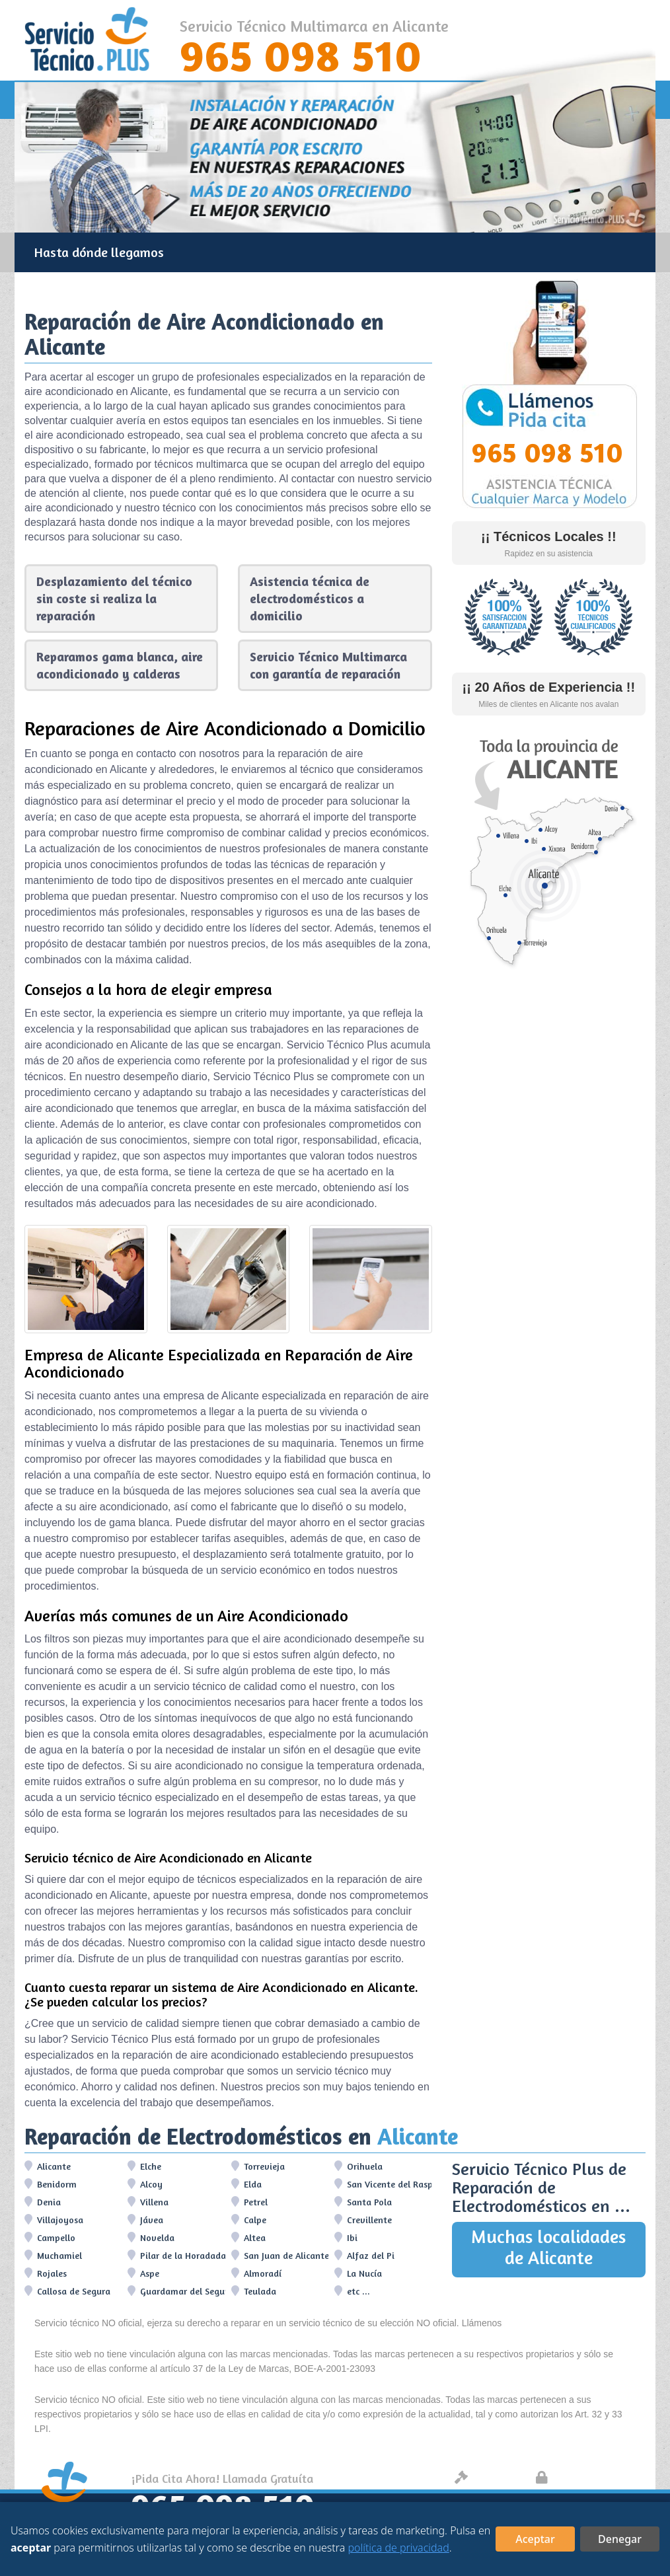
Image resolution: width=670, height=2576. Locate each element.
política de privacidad (398, 2547)
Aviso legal (489, 2478)
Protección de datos (588, 2478)
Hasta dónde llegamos (99, 252)
